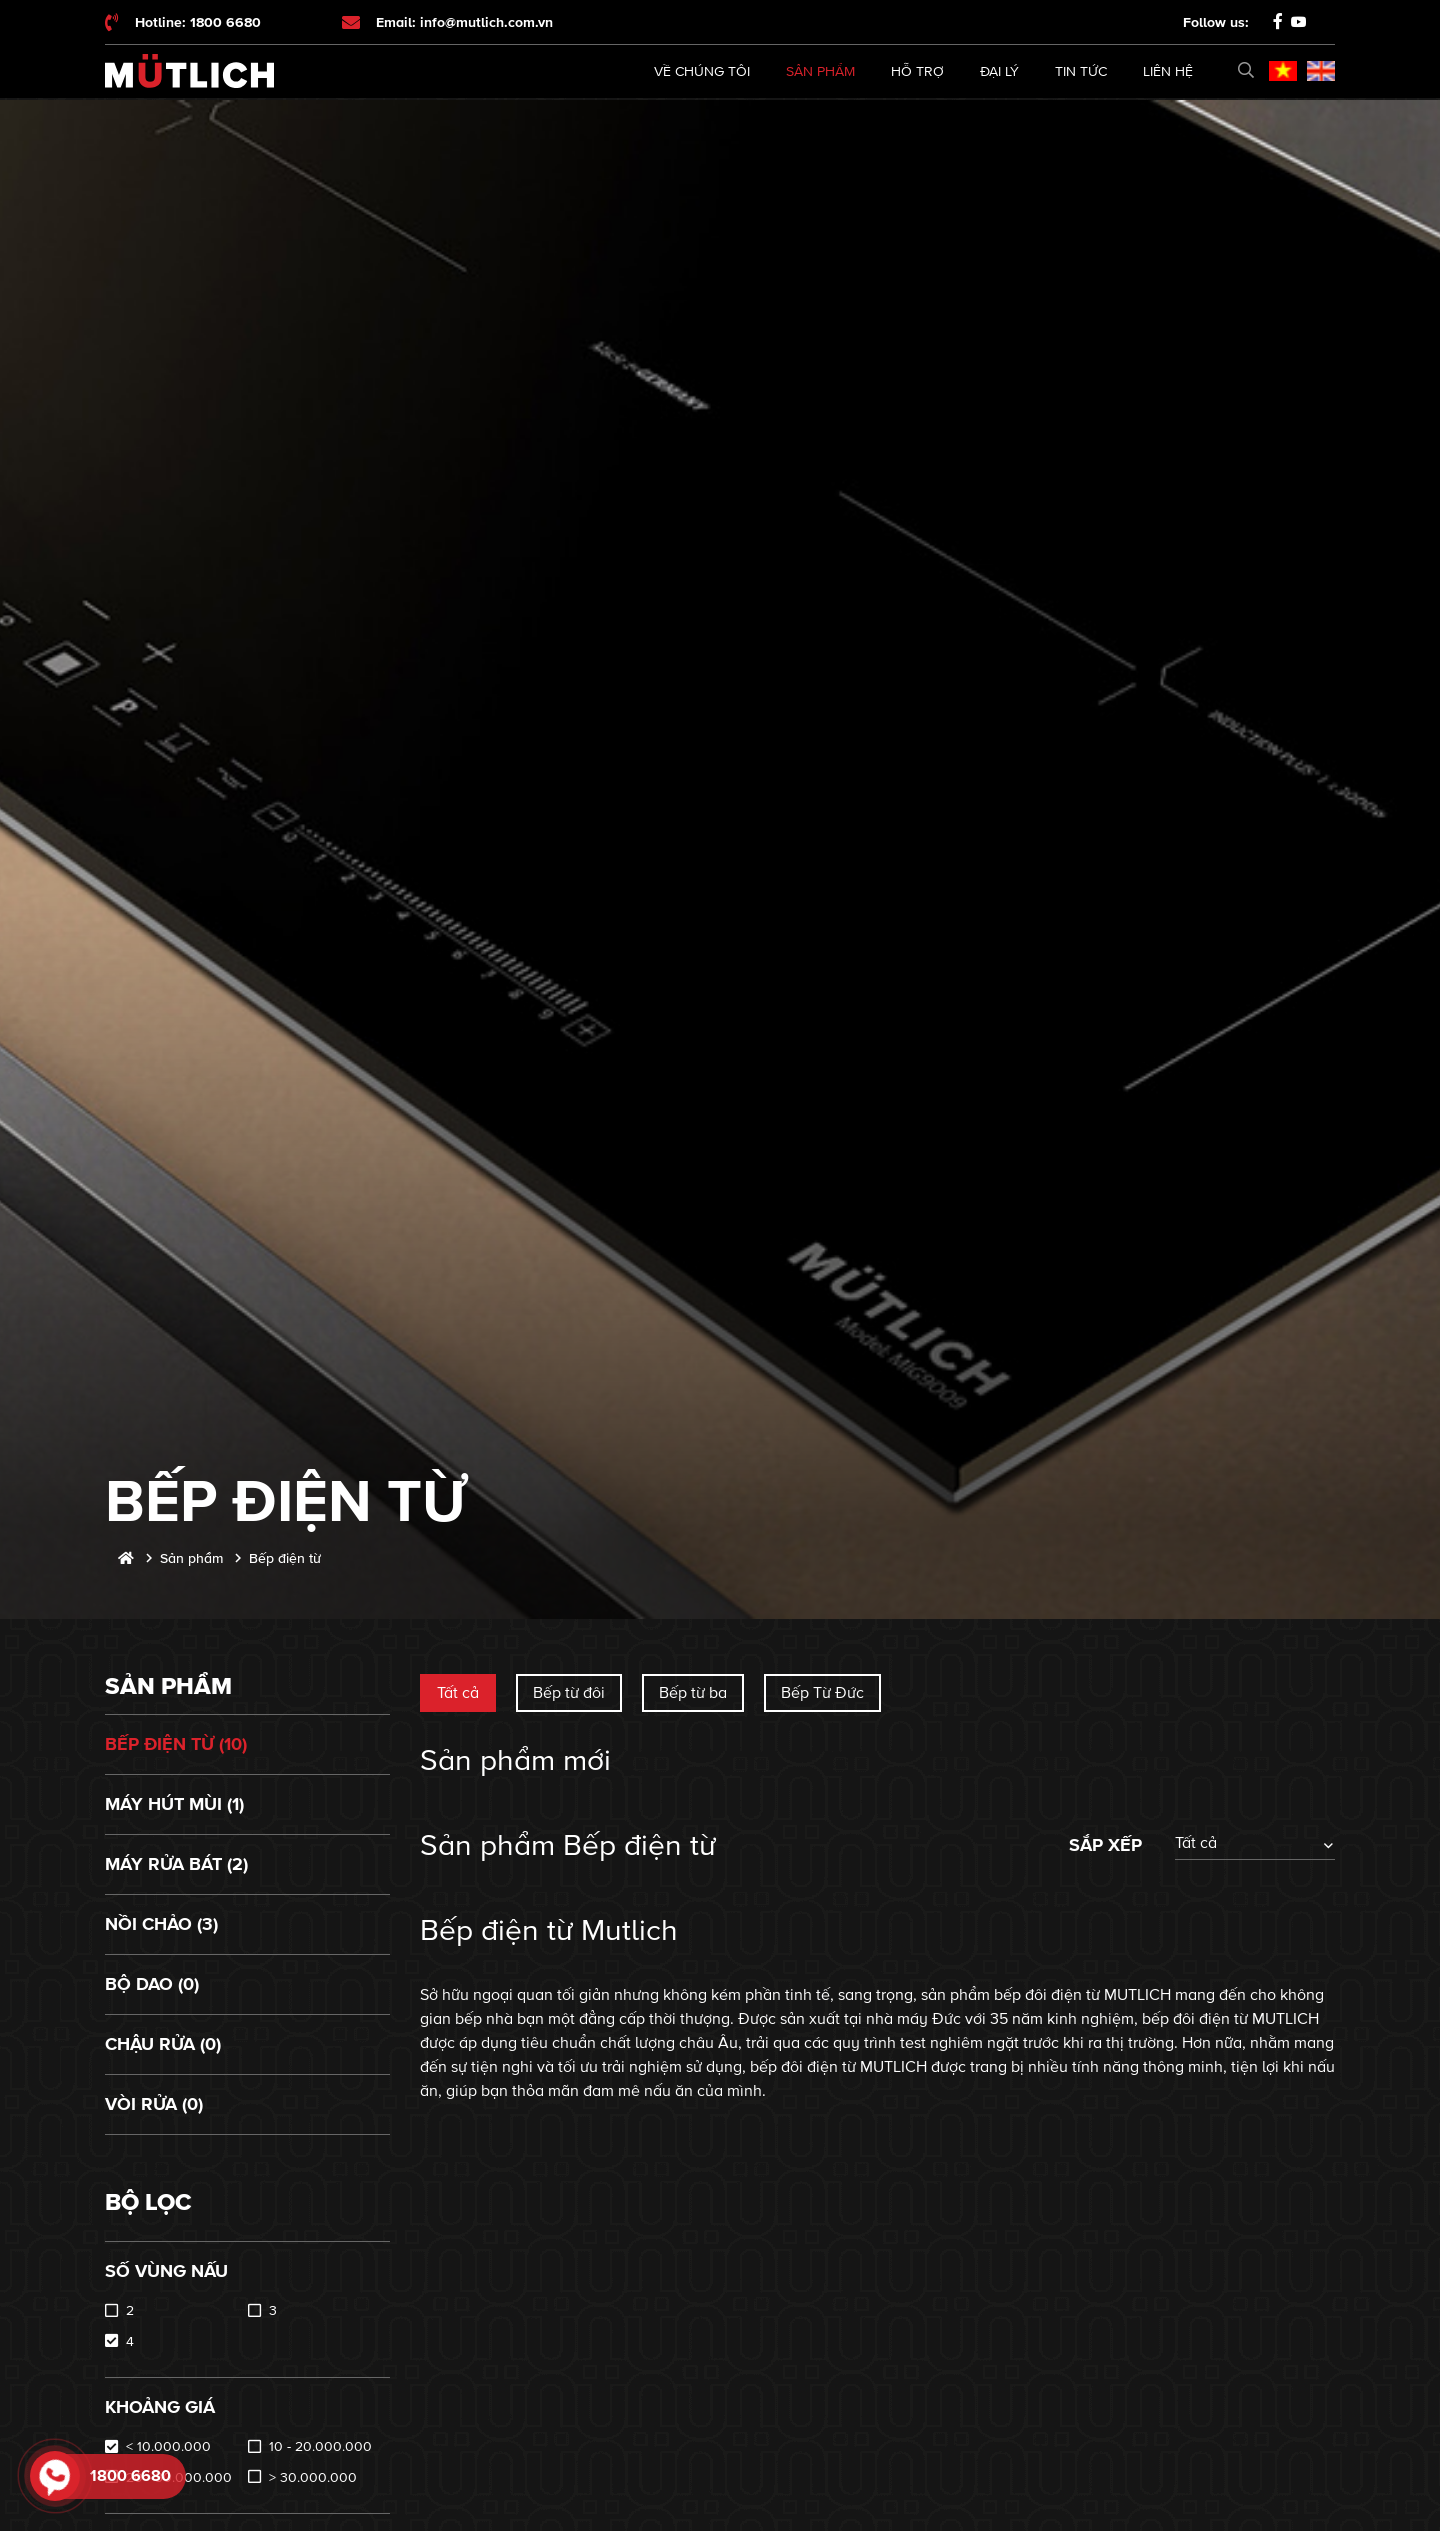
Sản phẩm (820, 71)
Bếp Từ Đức (822, 1693)
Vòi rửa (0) (154, 2104)
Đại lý (999, 71)
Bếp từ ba (693, 1693)
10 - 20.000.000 (320, 2446)
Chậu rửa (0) (163, 2044)
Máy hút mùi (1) (174, 1804)
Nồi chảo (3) (161, 1924)
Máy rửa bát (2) (176, 1864)
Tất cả (458, 1693)
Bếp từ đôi (569, 1693)
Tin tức (1081, 71)
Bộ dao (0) (152, 1984)
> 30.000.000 (313, 2477)
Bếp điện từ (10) (176, 1744)
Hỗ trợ (917, 71)
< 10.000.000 (168, 2446)
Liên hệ (1168, 71)
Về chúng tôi (702, 71)
